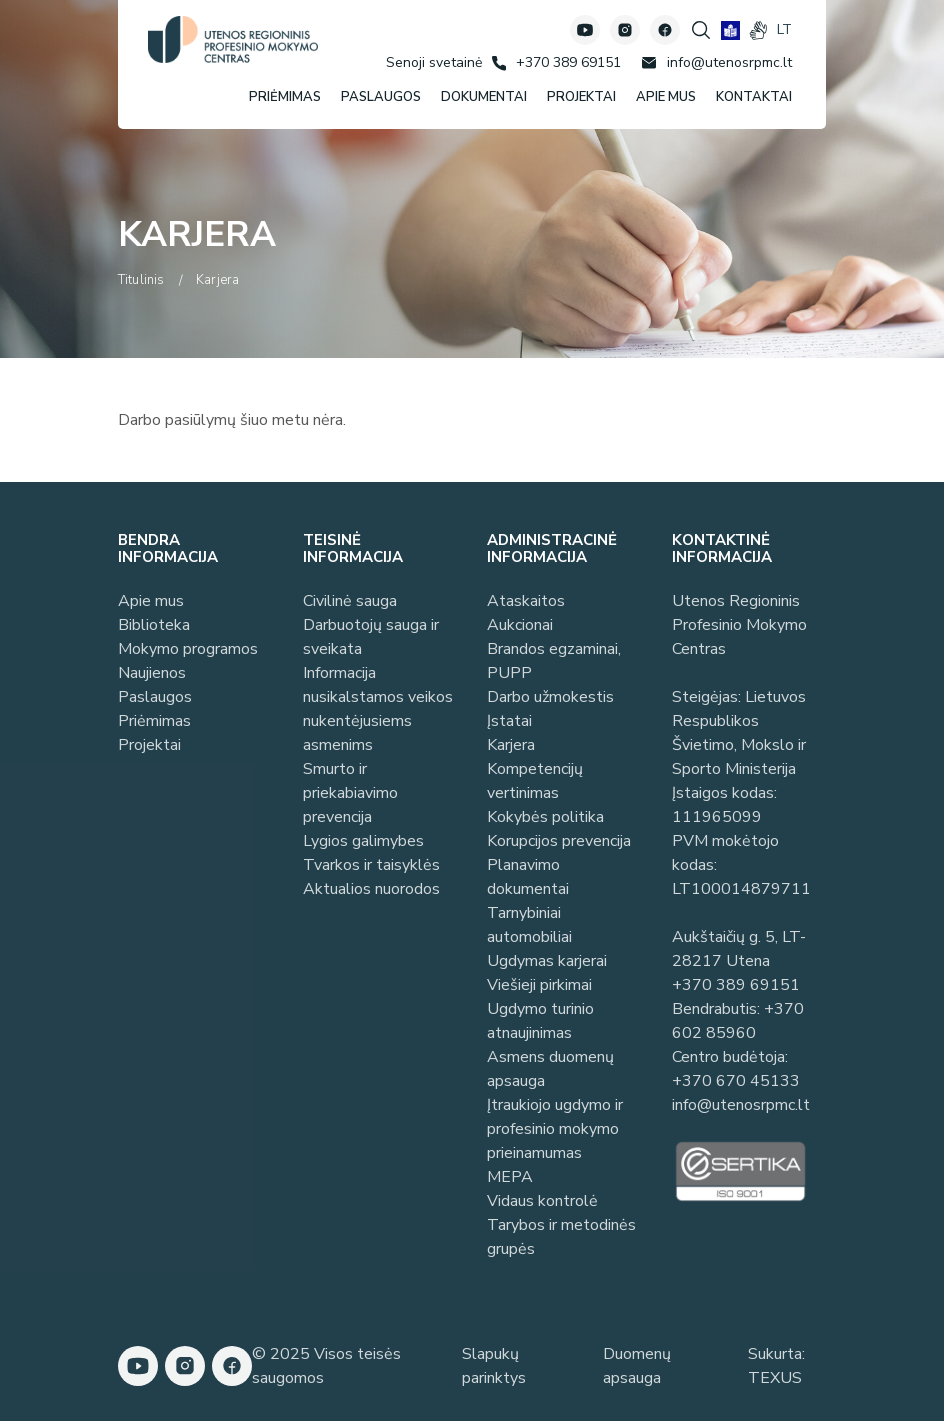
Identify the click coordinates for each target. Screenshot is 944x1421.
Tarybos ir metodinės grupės (561, 1237)
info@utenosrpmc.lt (741, 1105)
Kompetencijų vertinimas (535, 781)
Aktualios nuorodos (371, 889)
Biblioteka (154, 625)
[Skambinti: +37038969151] (556, 63)
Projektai (149, 745)
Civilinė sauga (350, 601)
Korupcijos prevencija (559, 841)
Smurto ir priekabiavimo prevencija (350, 793)
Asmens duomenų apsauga (550, 1069)
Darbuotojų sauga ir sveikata (371, 637)
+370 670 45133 (736, 1081)
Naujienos (152, 673)
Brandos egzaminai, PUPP (554, 661)
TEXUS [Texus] (775, 1378)
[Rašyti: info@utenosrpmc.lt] (716, 63)
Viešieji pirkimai (539, 985)
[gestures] (758, 30)
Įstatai (509, 721)
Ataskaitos (526, 601)
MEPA (510, 1177)
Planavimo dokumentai (528, 877)
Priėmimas (154, 721)
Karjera (511, 745)
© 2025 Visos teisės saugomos (326, 1366)
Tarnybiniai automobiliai (529, 925)
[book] (730, 30)
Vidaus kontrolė (542, 1201)
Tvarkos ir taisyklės (371, 865)
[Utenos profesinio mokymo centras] (233, 39)
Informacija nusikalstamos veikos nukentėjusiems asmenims (378, 709)
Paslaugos (155, 697)
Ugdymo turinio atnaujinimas (540, 1021)
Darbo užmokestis (550, 697)
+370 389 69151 (736, 985)
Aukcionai (520, 625)
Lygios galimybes (363, 841)
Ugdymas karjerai (547, 961)
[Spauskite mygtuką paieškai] (701, 30)
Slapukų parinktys (494, 1366)
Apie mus (151, 601)
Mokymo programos (188, 649)
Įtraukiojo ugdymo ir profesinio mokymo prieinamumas (555, 1129)
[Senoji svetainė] (434, 62)
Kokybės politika (545, 817)
